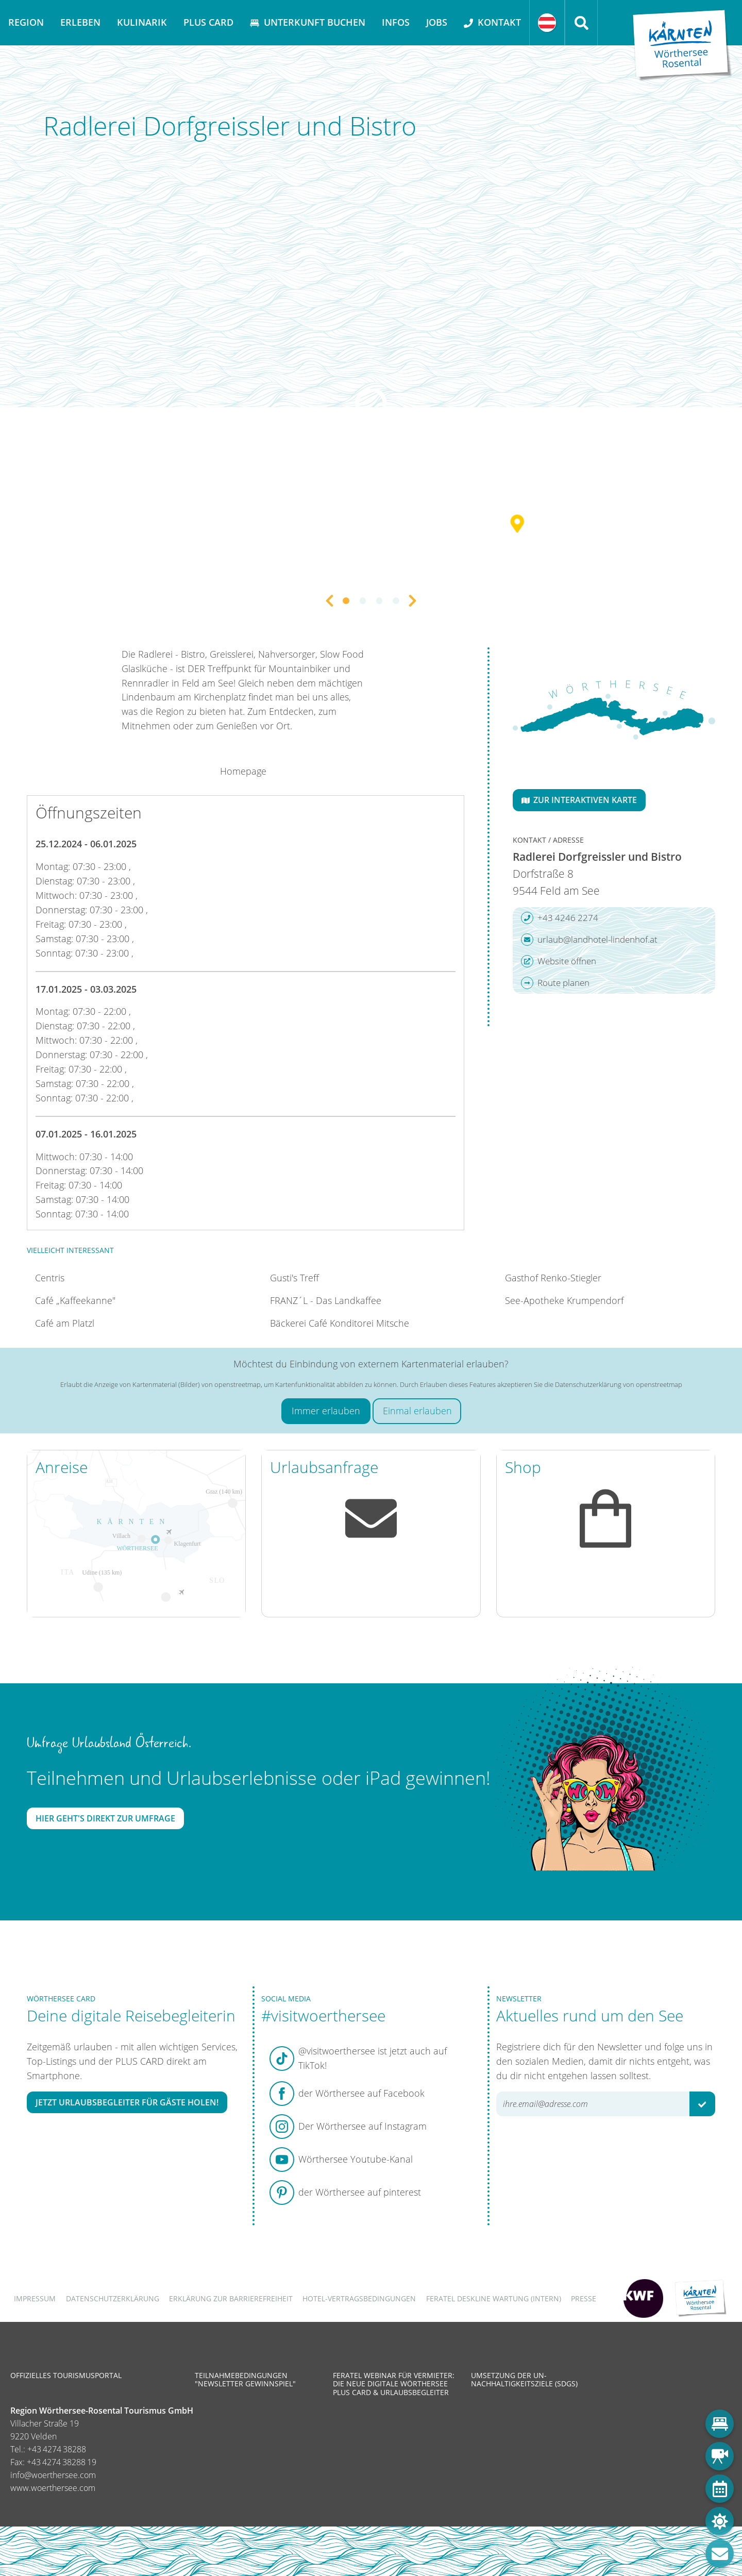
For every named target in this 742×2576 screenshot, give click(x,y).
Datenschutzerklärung (112, 2298)
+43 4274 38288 (56, 2449)
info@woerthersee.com (53, 2475)
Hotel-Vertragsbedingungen (359, 2298)
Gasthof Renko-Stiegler (553, 1278)
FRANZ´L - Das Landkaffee (325, 1300)
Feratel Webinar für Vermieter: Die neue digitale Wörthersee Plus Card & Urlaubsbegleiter (393, 2383)
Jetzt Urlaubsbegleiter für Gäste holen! (127, 2102)
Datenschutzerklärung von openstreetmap (618, 1384)
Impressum (35, 2298)
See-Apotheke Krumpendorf (564, 1300)
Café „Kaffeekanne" (75, 1300)
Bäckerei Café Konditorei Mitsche (339, 1323)
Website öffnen (558, 961)
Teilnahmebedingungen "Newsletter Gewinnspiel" (245, 2379)
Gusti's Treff (294, 1278)
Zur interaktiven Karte (579, 800)
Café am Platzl (64, 1323)
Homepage (243, 771)
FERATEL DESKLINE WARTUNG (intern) (493, 2298)
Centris (49, 1278)
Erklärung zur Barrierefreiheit (231, 2298)
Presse (583, 2298)
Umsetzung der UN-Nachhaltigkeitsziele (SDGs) (524, 2379)
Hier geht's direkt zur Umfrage (105, 1818)
